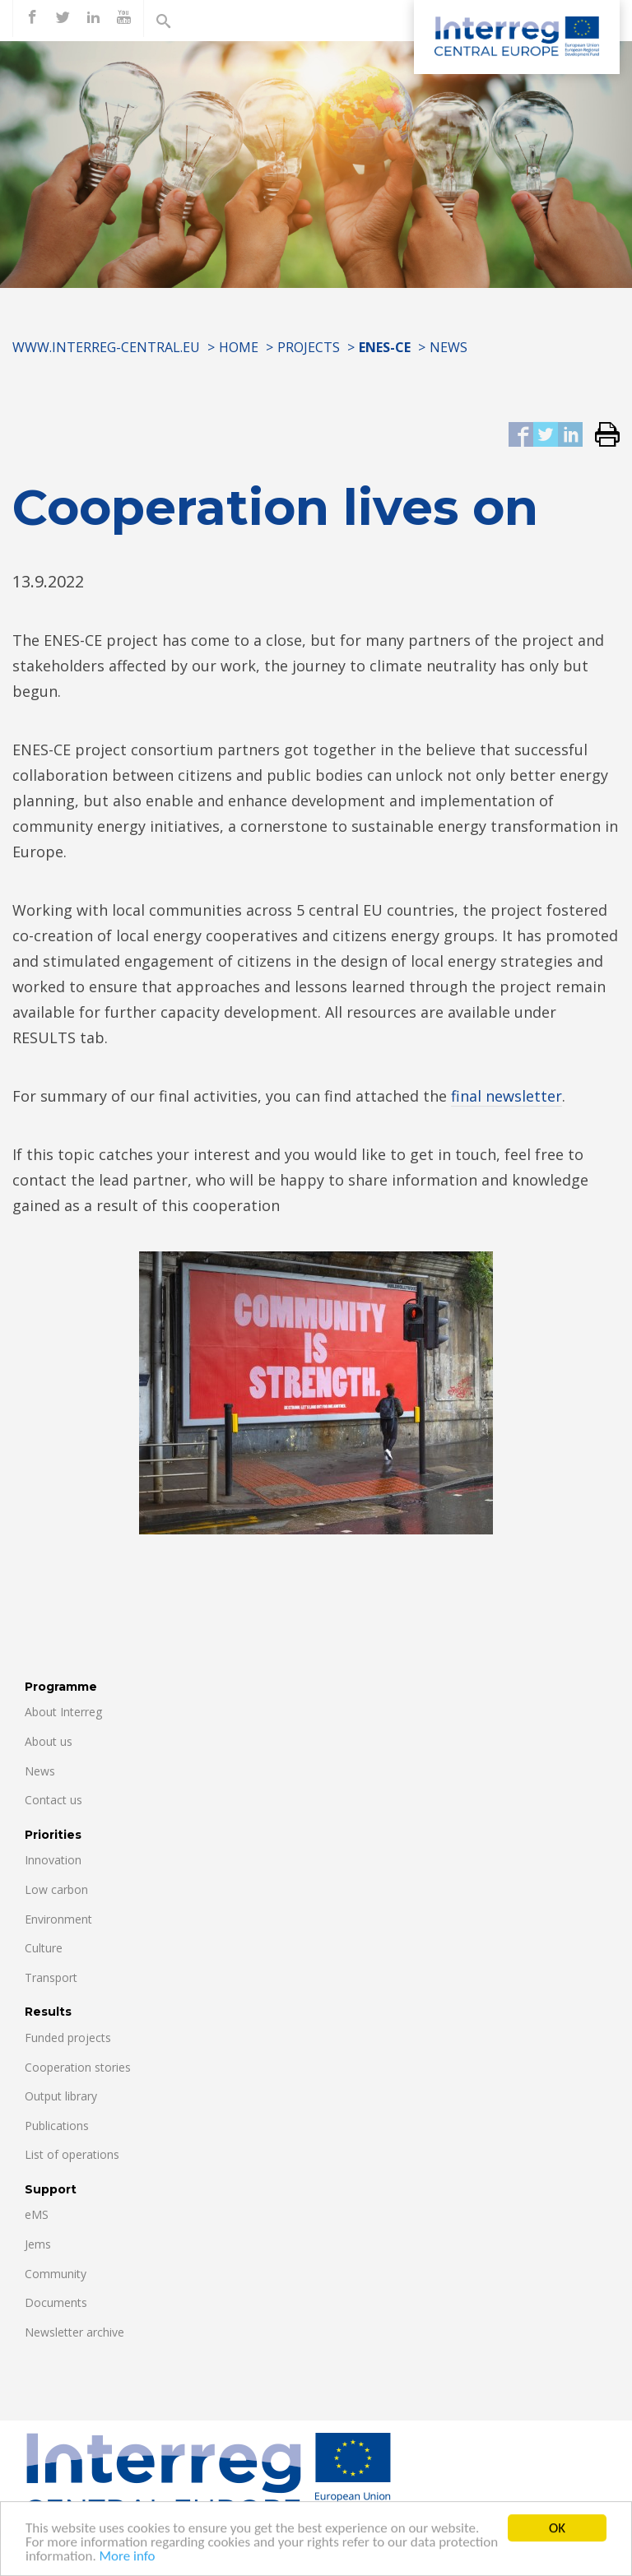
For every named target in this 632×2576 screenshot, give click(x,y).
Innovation (53, 1860)
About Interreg (63, 1712)
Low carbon (56, 1889)
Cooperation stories (78, 2067)
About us (48, 1741)
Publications (57, 2125)
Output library (61, 2096)
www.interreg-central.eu (106, 347)
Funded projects (68, 2037)
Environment (58, 1919)
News (448, 347)
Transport (51, 1977)
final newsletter (506, 1096)
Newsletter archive (74, 2332)
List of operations (72, 2154)
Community (55, 2273)
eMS (37, 2214)
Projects (308, 347)
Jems (38, 2244)
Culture (44, 1948)
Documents (56, 2302)
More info (128, 2564)
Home (238, 347)
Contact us (53, 1800)
